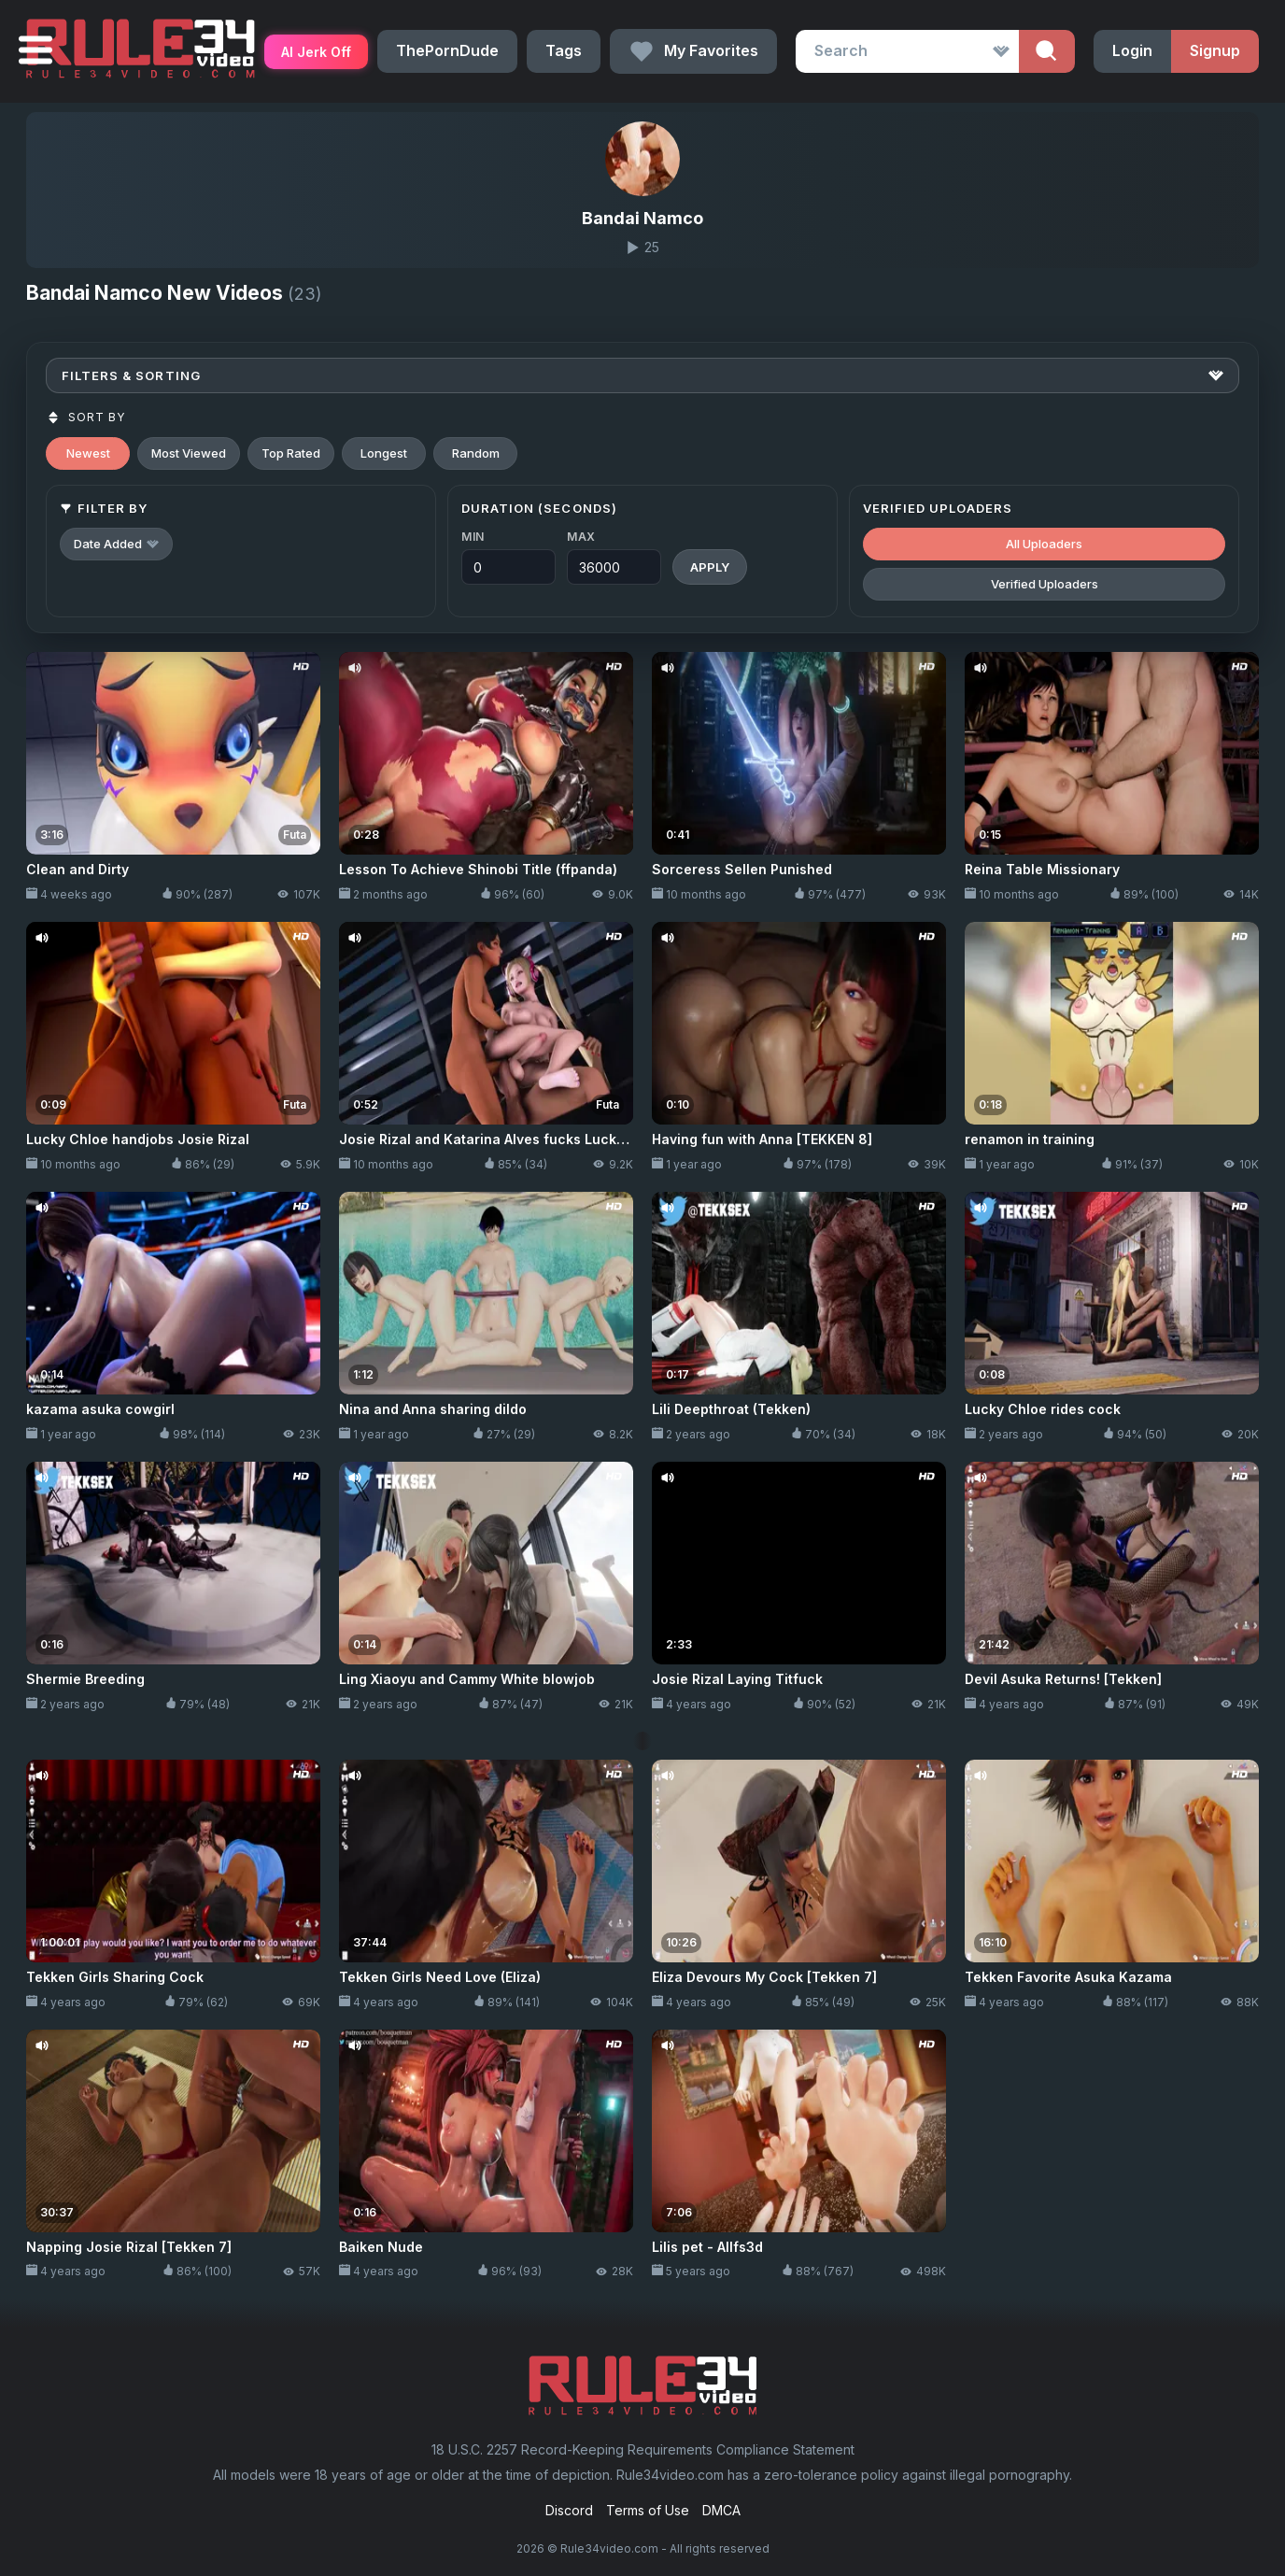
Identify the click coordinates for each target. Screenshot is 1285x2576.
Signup (1215, 50)
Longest (383, 453)
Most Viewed (188, 453)
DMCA (721, 2510)
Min (473, 537)
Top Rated (290, 453)
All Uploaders (1044, 543)
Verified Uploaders (1044, 583)
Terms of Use (647, 2510)
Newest (88, 453)
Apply (709, 566)
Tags (563, 50)
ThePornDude (447, 50)
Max (581, 537)
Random (476, 453)
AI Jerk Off (316, 52)
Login (1132, 50)
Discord (569, 2510)
